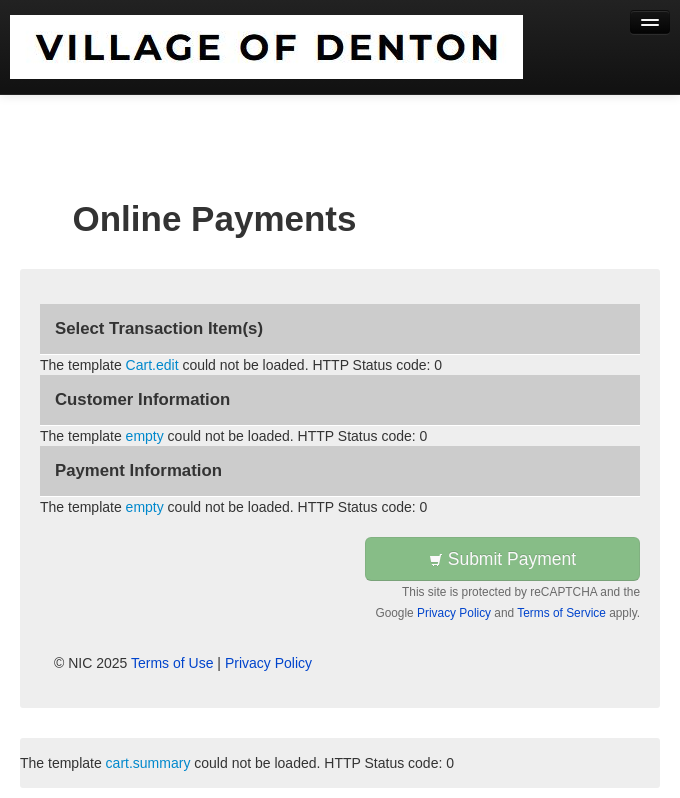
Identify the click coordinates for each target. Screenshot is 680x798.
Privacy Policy (454, 613)
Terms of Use (172, 663)
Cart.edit (152, 365)
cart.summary (148, 763)
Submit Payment (502, 559)
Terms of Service (561, 613)
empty (145, 436)
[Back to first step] (266, 47)
